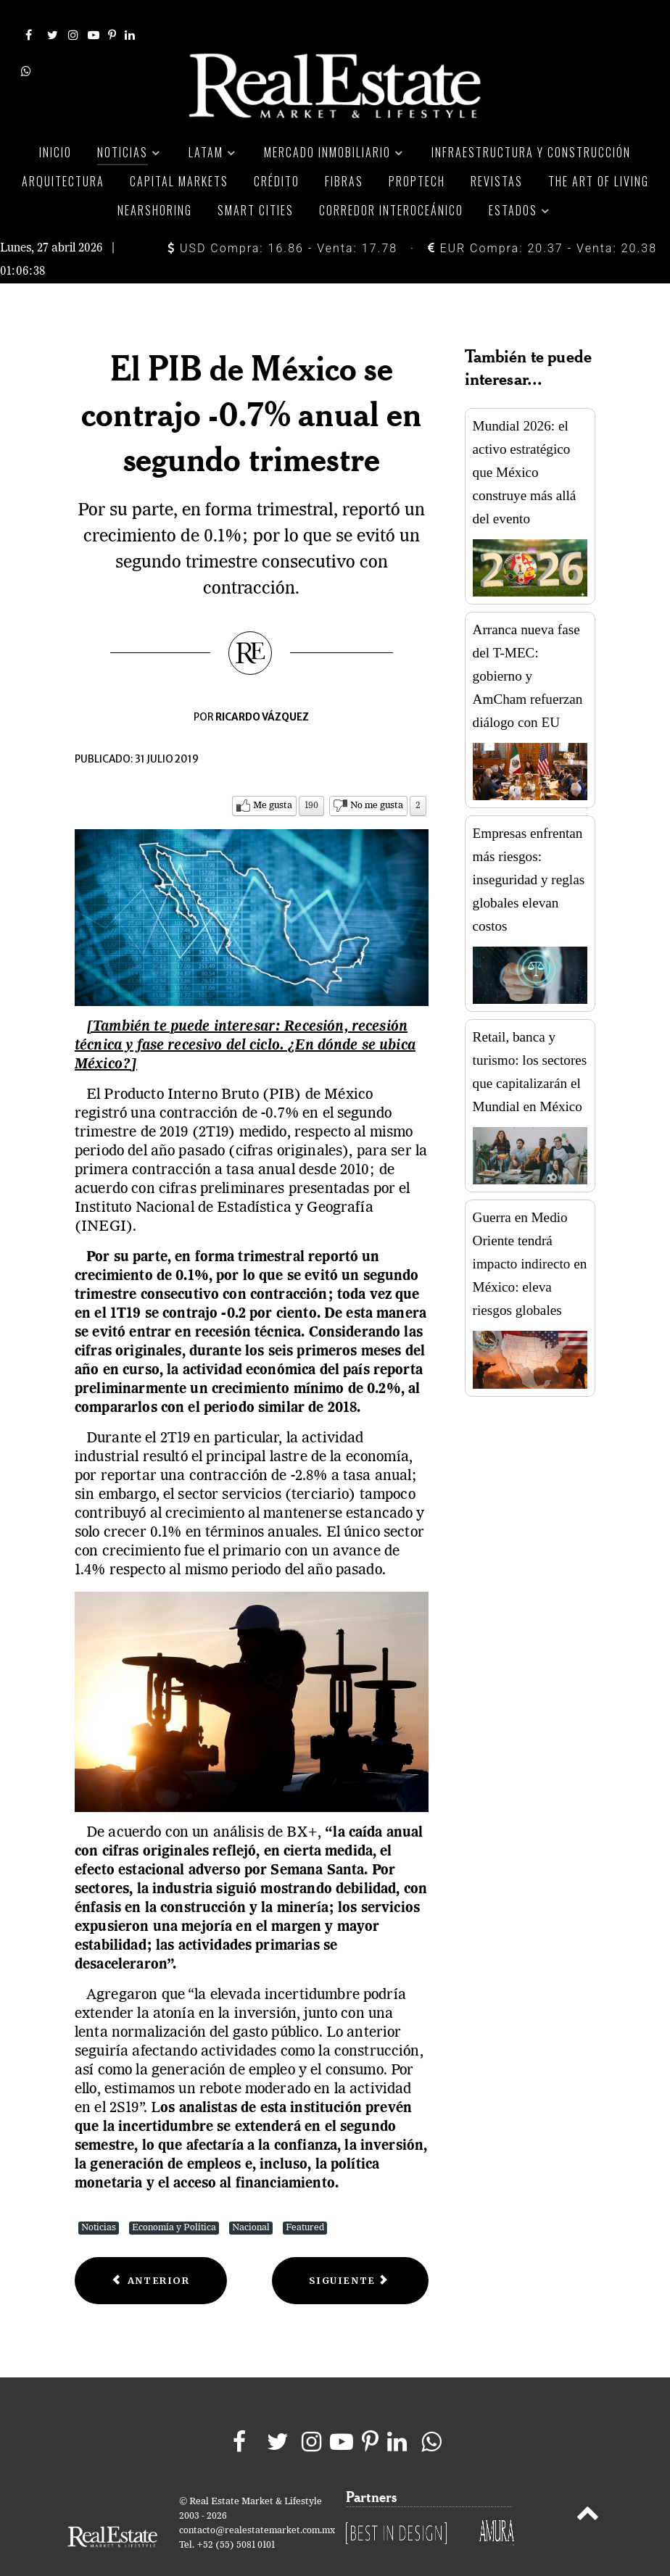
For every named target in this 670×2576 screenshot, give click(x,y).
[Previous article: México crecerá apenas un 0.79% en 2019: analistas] (151, 2250)
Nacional (251, 2198)
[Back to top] (588, 2486)
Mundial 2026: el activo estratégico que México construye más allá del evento (524, 442)
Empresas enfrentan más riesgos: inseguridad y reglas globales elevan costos (529, 850)
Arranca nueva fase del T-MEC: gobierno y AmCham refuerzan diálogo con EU (528, 646)
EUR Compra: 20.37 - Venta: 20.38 (542, 218)
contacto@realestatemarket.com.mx (257, 2501)
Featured (305, 2198)
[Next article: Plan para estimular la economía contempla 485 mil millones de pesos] (350, 2250)
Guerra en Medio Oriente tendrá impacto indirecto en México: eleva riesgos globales (530, 1234)
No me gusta (376, 775)
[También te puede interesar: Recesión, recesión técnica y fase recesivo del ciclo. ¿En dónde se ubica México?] (245, 1015)
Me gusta (272, 775)
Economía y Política (174, 2198)
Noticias (98, 2198)
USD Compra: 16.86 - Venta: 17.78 (282, 218)
